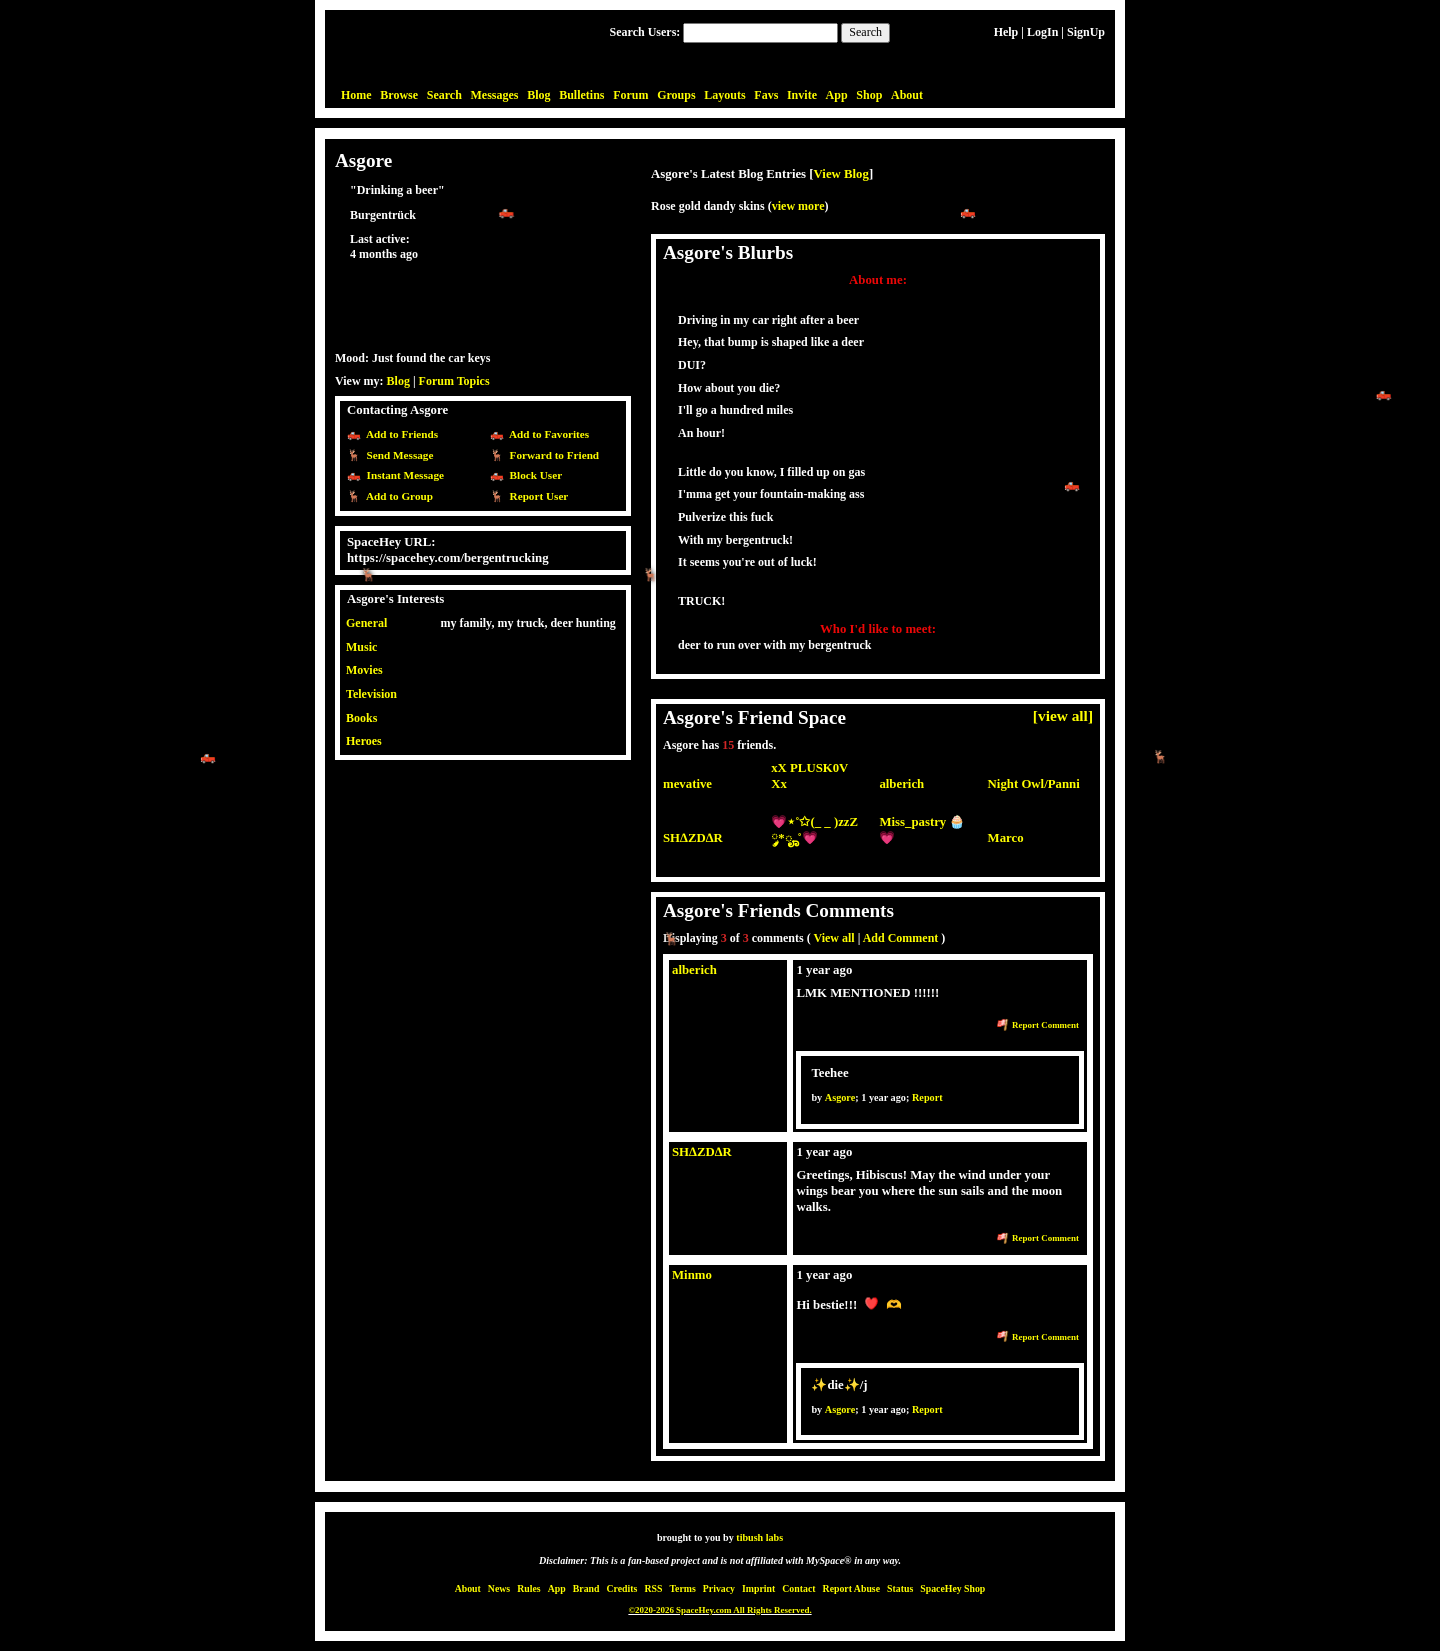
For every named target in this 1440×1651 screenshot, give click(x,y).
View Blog (841, 174)
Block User (533, 475)
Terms (682, 1588)
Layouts (724, 95)
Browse (399, 95)
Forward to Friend (551, 455)
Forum (630, 95)
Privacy (719, 1588)
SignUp (1086, 32)
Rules (528, 1588)
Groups (676, 95)
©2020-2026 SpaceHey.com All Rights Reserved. (719, 1610)
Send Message (397, 455)
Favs (766, 95)
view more (798, 206)
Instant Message (402, 475)
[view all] (1063, 715)
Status (900, 1588)
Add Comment (901, 938)
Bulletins (581, 95)
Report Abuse (851, 1588)
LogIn (1042, 32)
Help (1006, 32)
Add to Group (397, 496)
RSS (653, 1588)
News (499, 1588)
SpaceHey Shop (952, 1588)
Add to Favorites (546, 434)
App (837, 95)
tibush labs (759, 1537)
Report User (536, 496)
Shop (869, 95)
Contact (798, 1588)
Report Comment (1038, 1025)
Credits (622, 1588)
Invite (802, 95)
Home (356, 95)
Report (927, 1097)
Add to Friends (399, 434)
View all (833, 938)
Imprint (758, 1588)
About (907, 95)
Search (865, 32)
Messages (495, 95)
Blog (538, 95)
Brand (586, 1588)
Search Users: (645, 32)
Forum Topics (454, 381)
